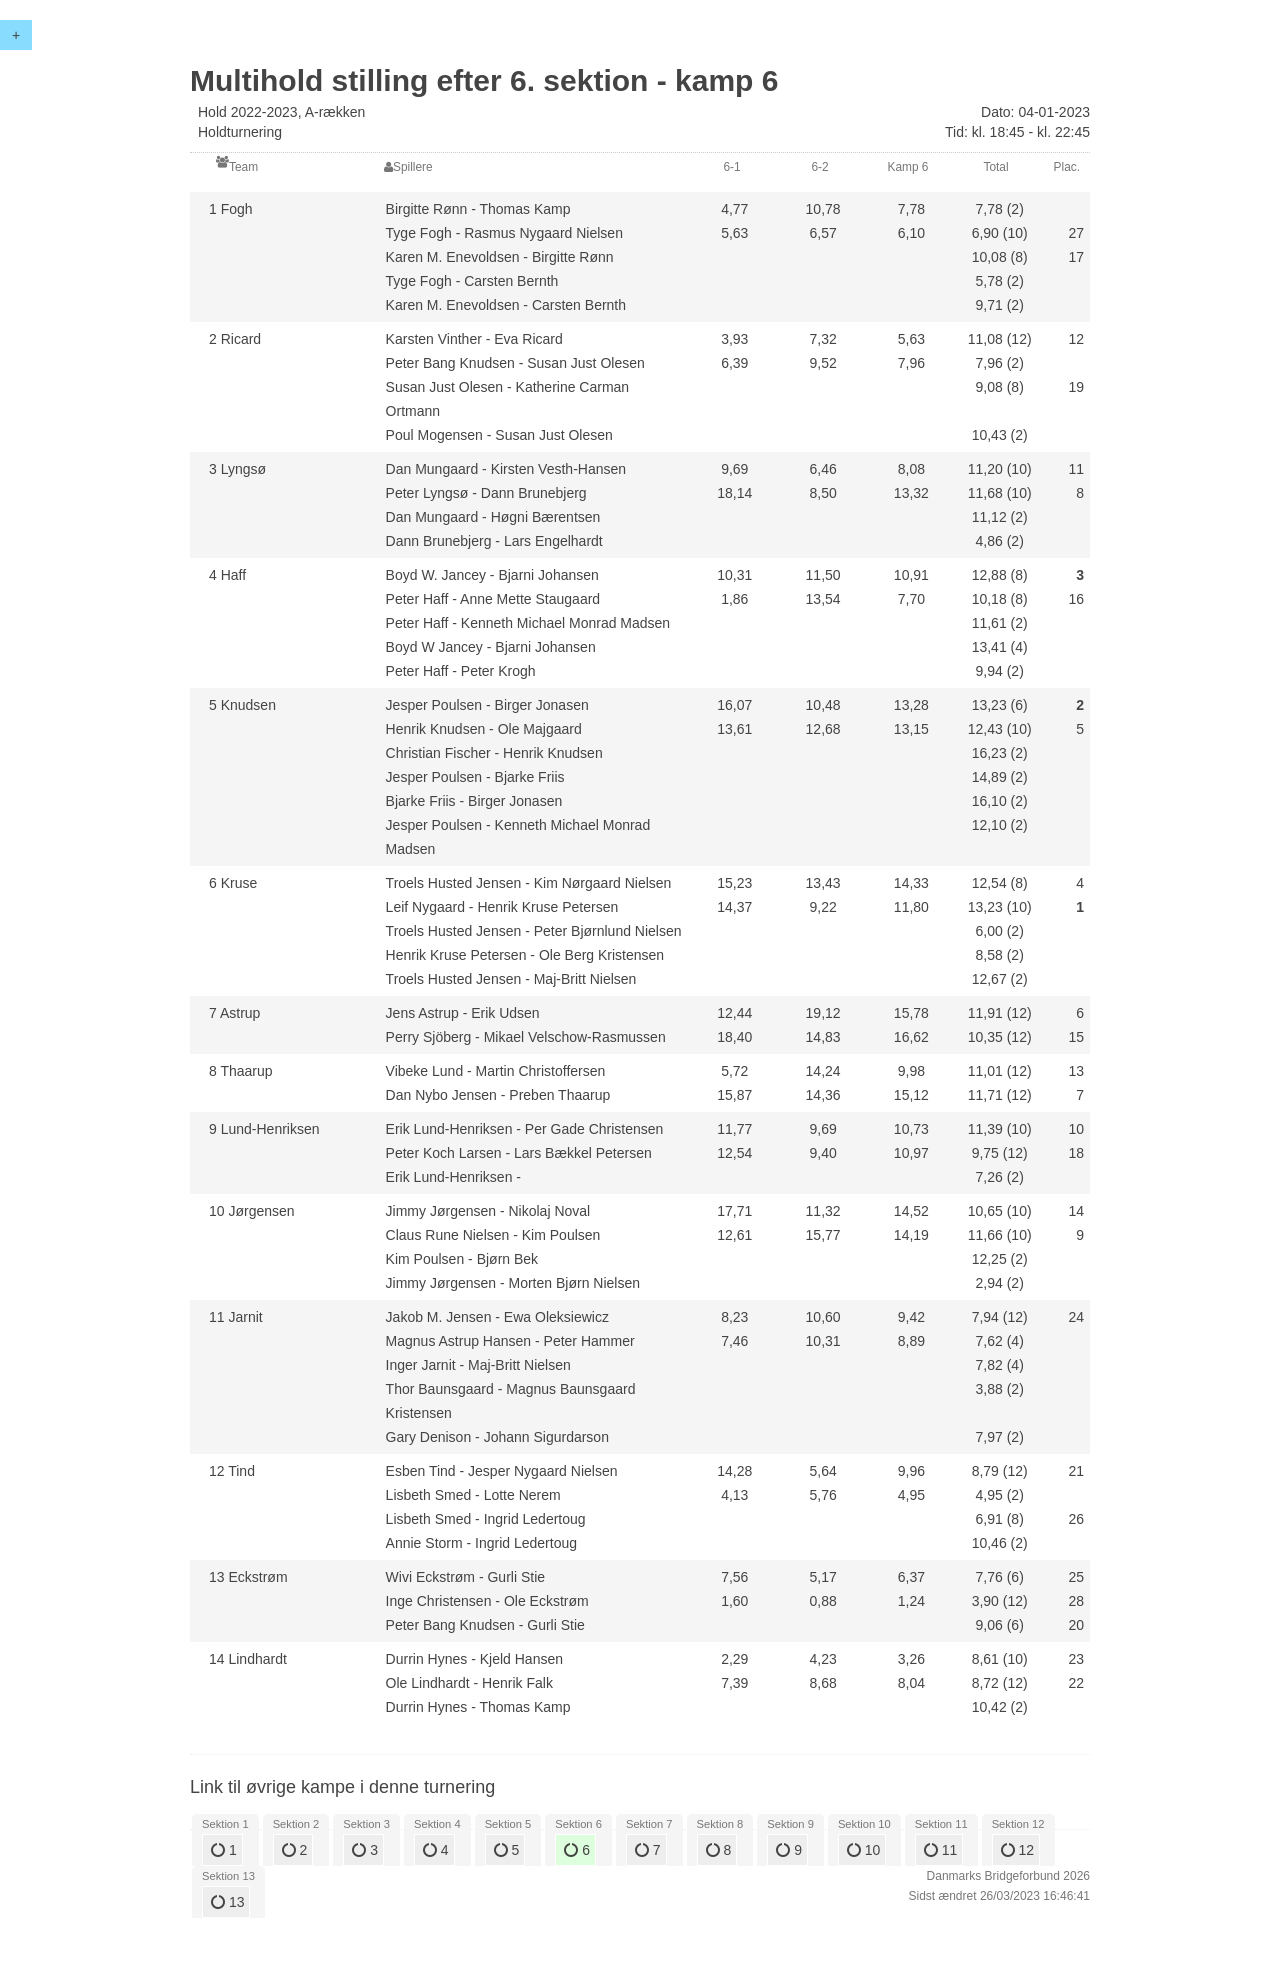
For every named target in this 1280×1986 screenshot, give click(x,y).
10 (863, 1850)
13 (227, 1902)
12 (1017, 1850)
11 (940, 1850)
